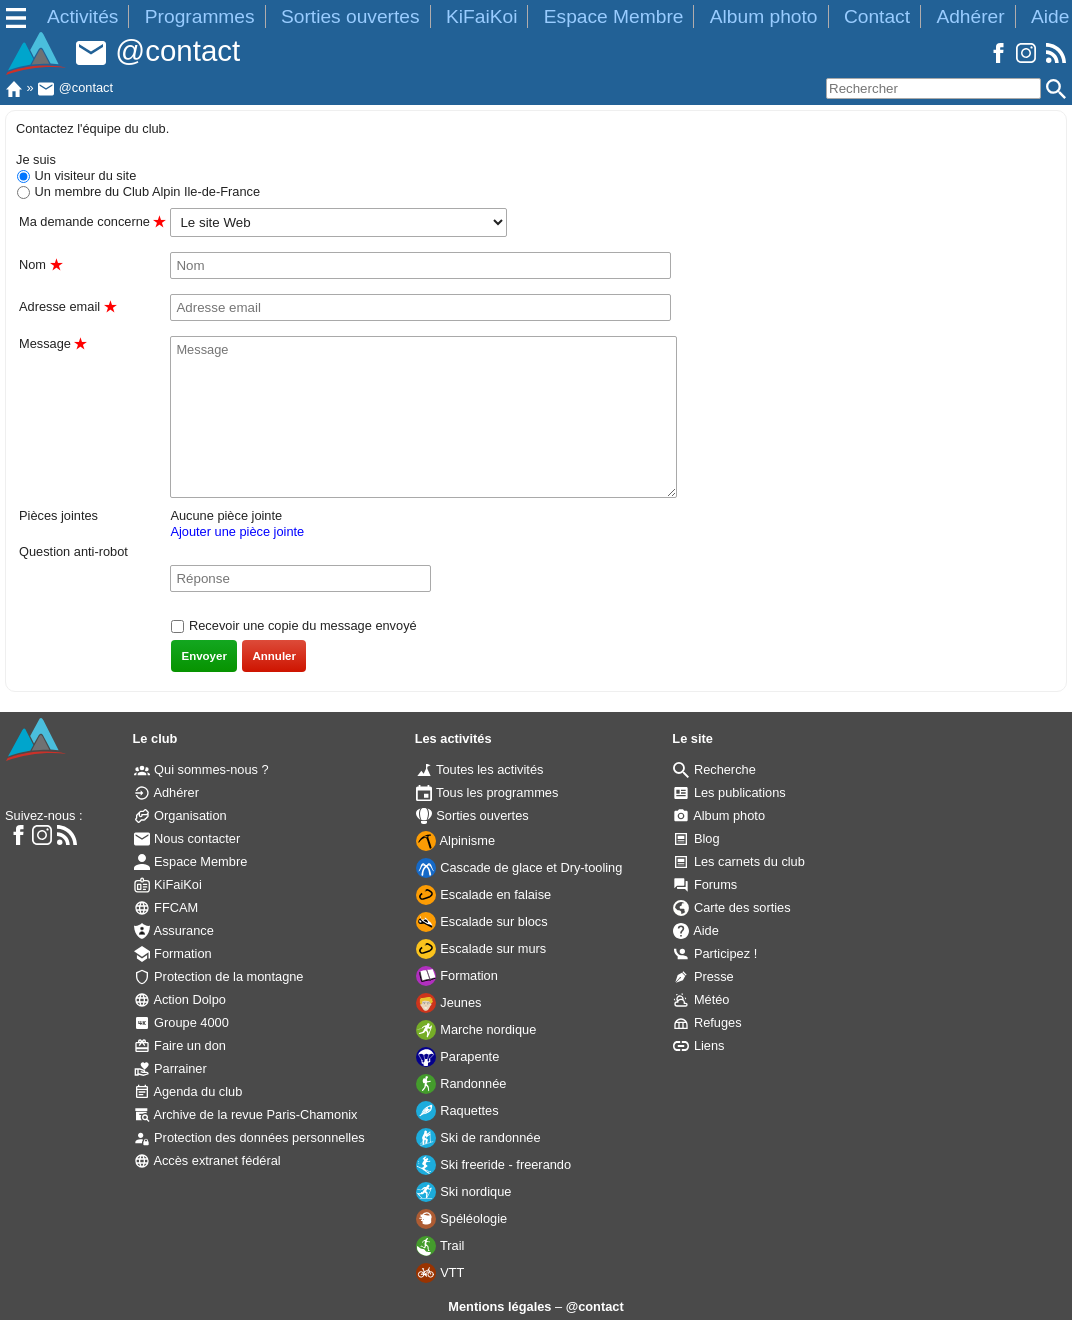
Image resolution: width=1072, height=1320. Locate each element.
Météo (701, 999)
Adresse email (67, 306)
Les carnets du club (739, 861)
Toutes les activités (480, 769)
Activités (82, 16)
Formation (173, 953)
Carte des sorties (731, 907)
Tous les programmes (487, 792)
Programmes (200, 16)
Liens (698, 1045)
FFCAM (166, 907)
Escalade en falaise (484, 894)
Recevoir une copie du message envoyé (300, 625)
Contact (877, 16)
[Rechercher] (933, 88)
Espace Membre (614, 16)
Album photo (764, 16)
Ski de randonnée (478, 1137)
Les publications (729, 792)
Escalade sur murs (481, 948)
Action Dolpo (180, 999)
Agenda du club (188, 1091)
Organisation (180, 815)
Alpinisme (455, 840)
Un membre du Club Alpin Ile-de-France (145, 191)
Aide (1050, 16)
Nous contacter (187, 838)
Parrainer (170, 1068)
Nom (40, 264)
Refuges (707, 1022)
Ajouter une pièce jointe (237, 531)
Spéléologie (461, 1218)
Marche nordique (476, 1029)
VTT (440, 1272)
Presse (703, 976)
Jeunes (449, 1002)
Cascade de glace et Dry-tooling (519, 867)
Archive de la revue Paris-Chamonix (246, 1114)
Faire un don (180, 1045)
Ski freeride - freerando (493, 1164)
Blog (696, 838)
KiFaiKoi (481, 16)
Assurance (174, 930)
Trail (440, 1245)
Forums (705, 884)
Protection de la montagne (219, 976)
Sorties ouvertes (350, 16)
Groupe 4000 (181, 1022)
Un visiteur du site (83, 175)
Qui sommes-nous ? (201, 769)
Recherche (714, 769)
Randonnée (461, 1083)
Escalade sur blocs (482, 921)
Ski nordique (464, 1191)
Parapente (458, 1056)
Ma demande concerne (92, 221)
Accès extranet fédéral (207, 1160)
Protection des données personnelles (249, 1137)
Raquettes (457, 1110)
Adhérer (970, 16)
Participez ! (715, 953)
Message (52, 343)
